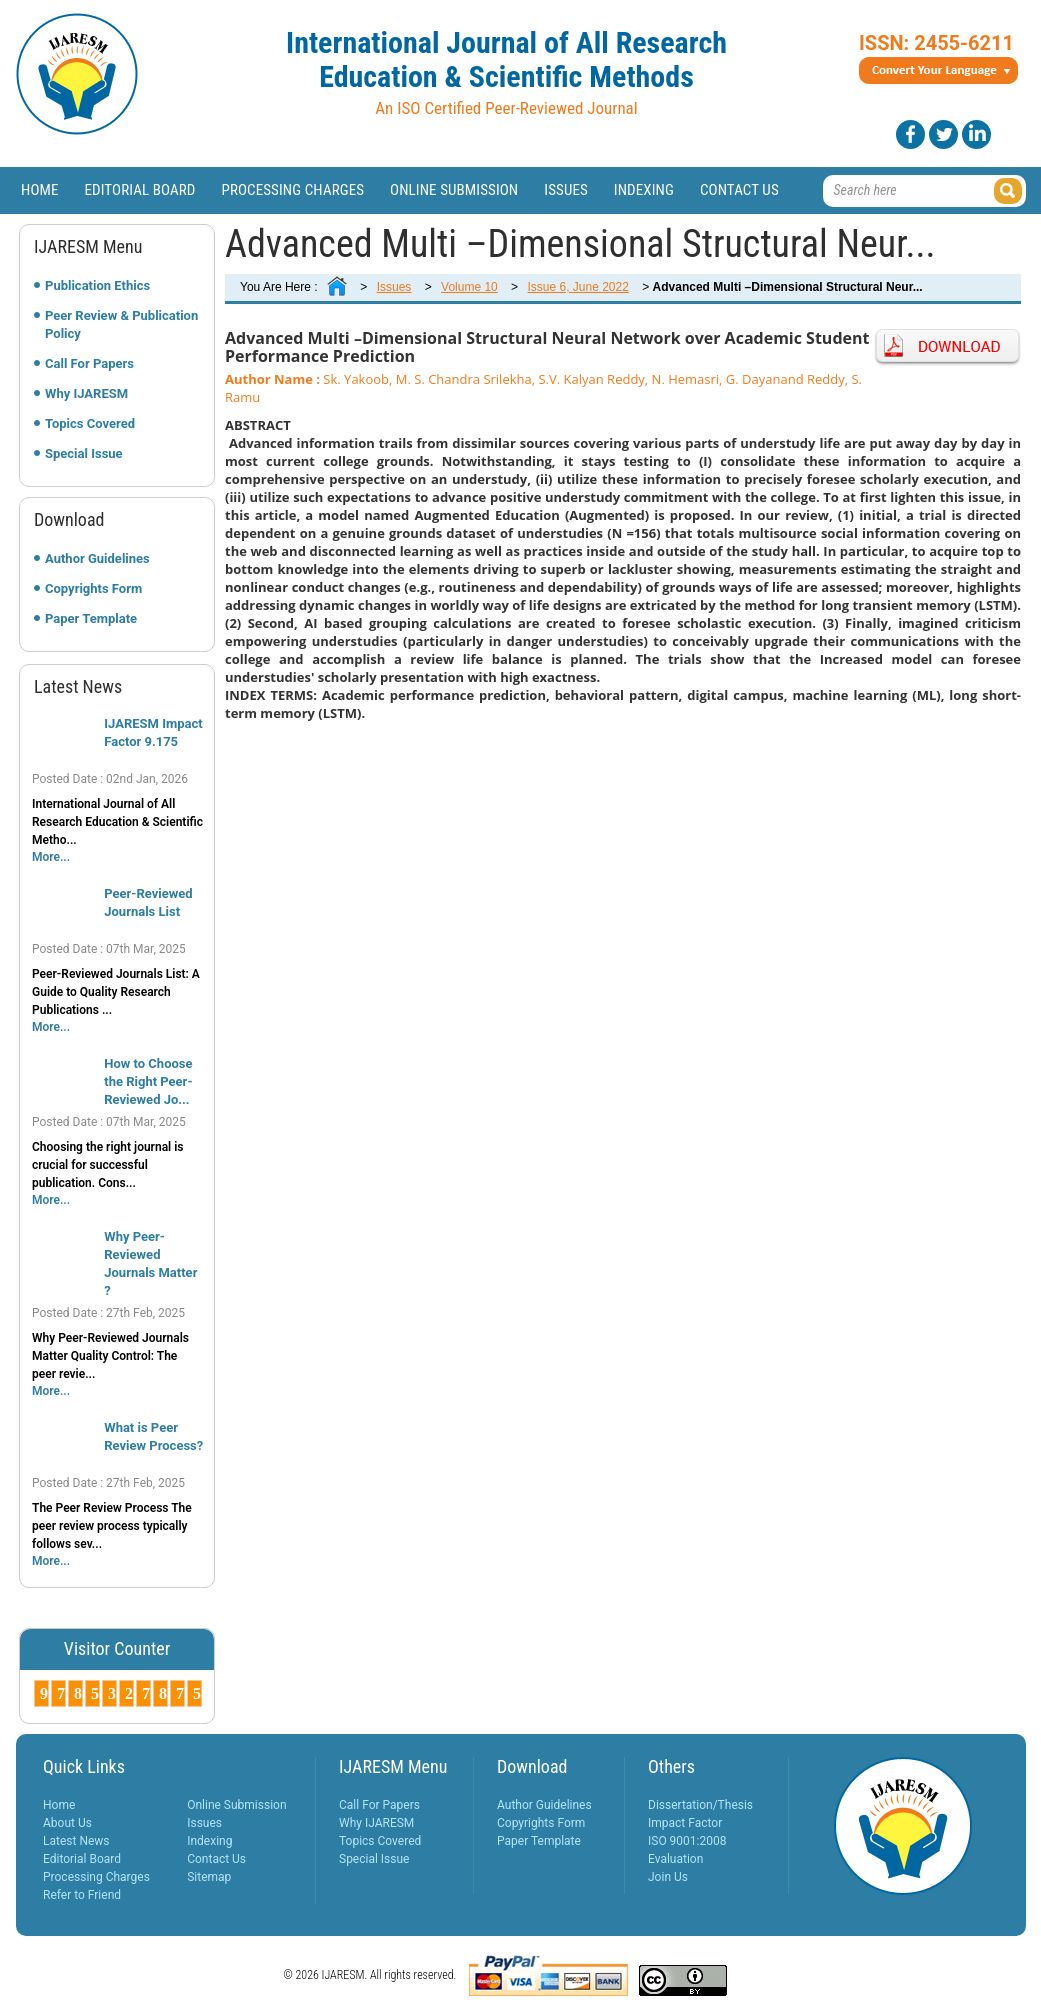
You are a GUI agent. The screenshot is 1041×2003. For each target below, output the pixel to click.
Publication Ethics (97, 285)
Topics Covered (90, 423)
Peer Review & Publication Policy (121, 324)
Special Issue (84, 453)
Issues (566, 190)
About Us (67, 1823)
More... (51, 857)
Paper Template (91, 618)
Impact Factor (685, 1823)
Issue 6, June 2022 (577, 287)
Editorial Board (140, 190)
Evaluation (675, 1859)
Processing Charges (292, 190)
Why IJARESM (86, 393)
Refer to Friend (82, 1895)
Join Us (668, 1877)
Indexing (644, 190)
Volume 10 (469, 287)
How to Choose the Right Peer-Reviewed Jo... (148, 1081)
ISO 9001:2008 (687, 1841)
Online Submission (454, 190)
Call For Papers (89, 363)
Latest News (76, 1841)
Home (40, 190)
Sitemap (209, 1877)
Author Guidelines (97, 558)
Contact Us (739, 190)
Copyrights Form (93, 588)
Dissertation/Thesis (700, 1805)
